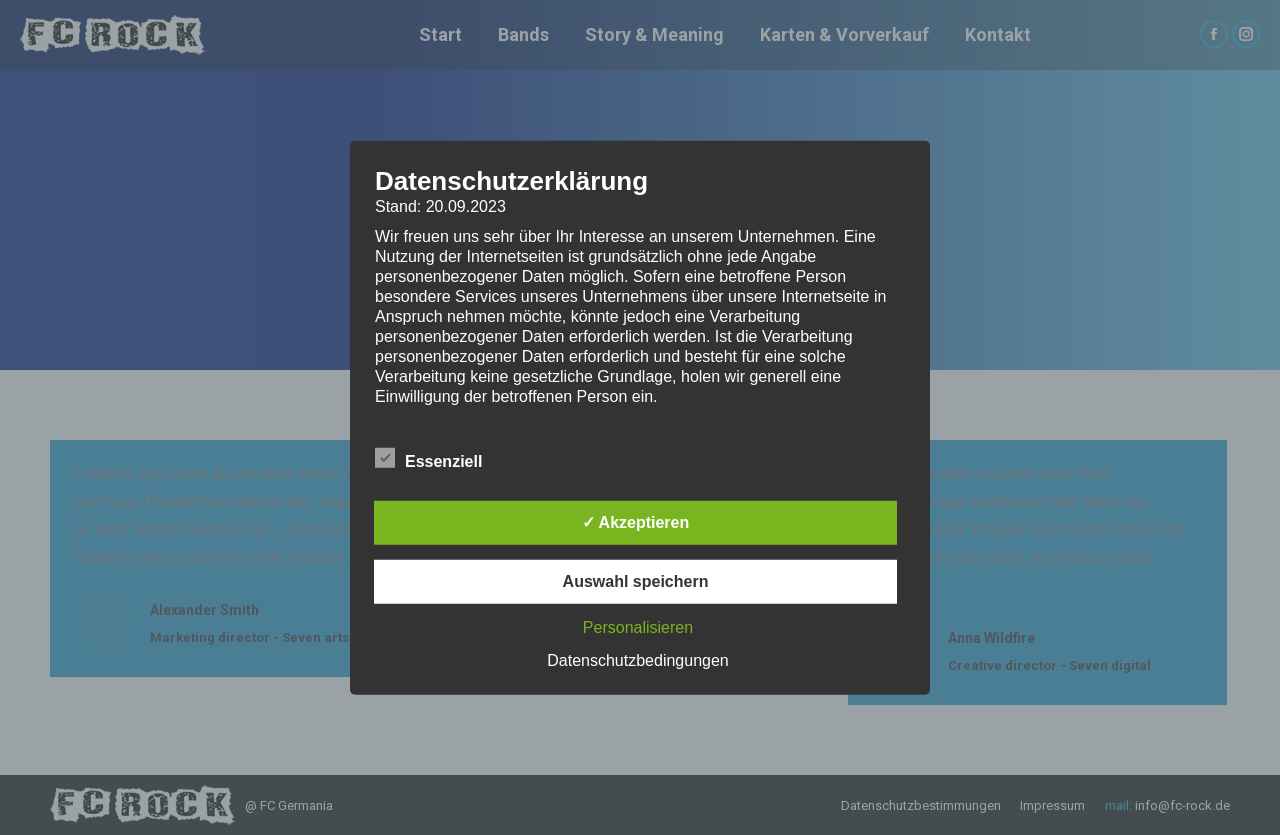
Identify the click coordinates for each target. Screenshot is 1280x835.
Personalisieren (638, 627)
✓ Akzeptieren (636, 522)
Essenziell (428, 458)
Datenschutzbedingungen (637, 660)
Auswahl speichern (636, 581)
